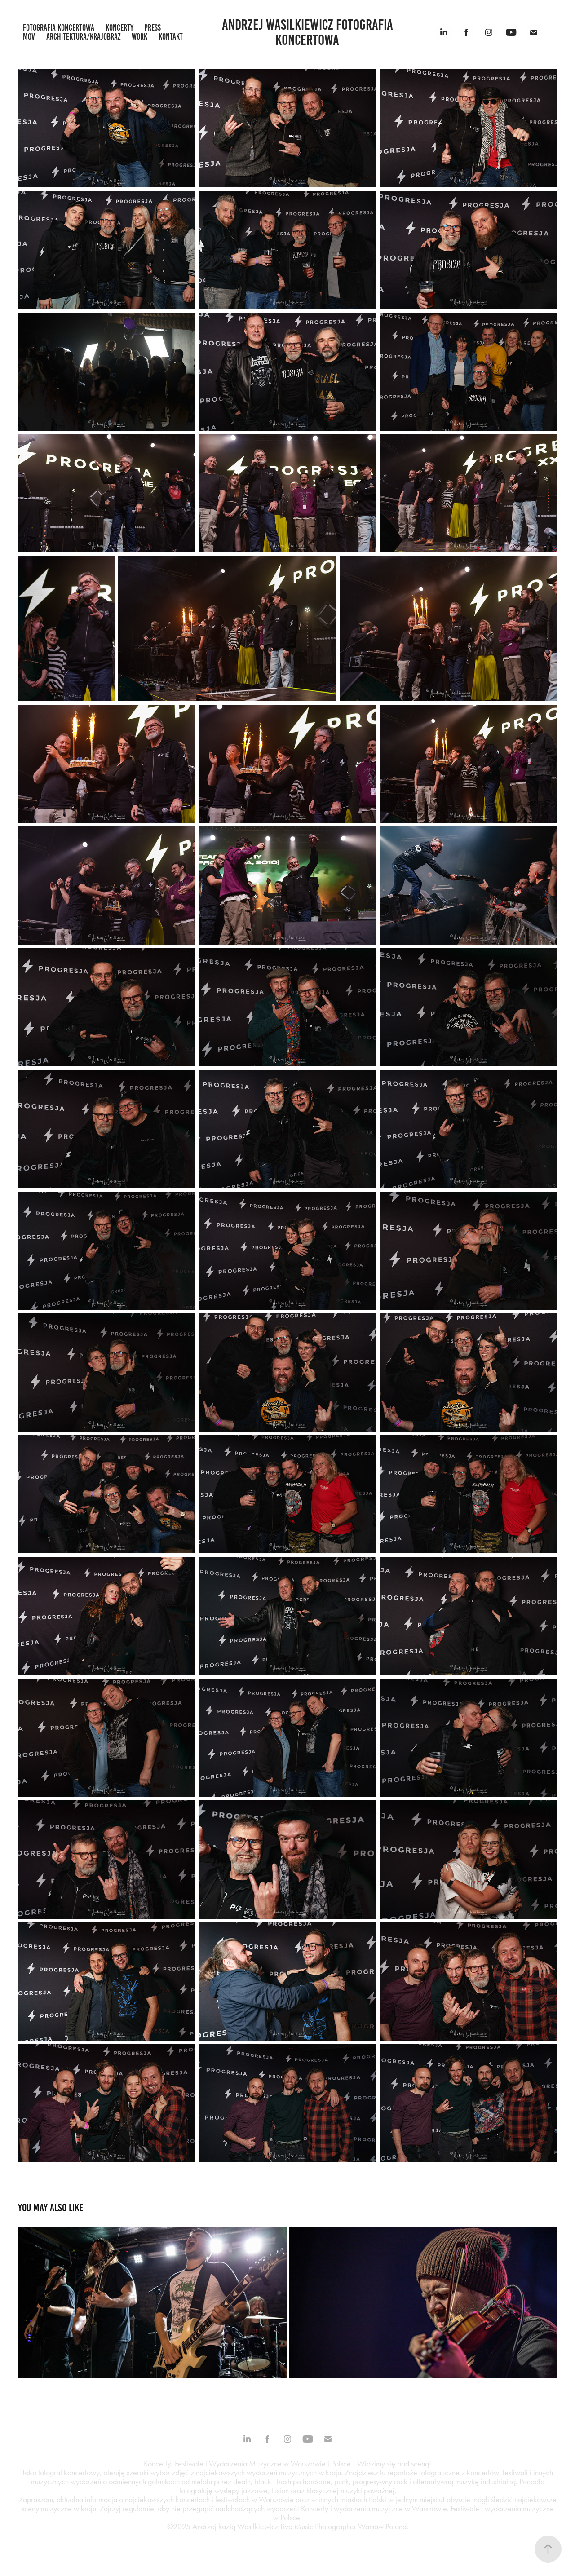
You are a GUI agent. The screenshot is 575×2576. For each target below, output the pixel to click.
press (152, 27)
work (139, 36)
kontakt (171, 36)
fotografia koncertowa (58, 27)
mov (29, 36)
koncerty (119, 27)
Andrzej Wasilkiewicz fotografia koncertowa (309, 32)
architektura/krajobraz (83, 36)
